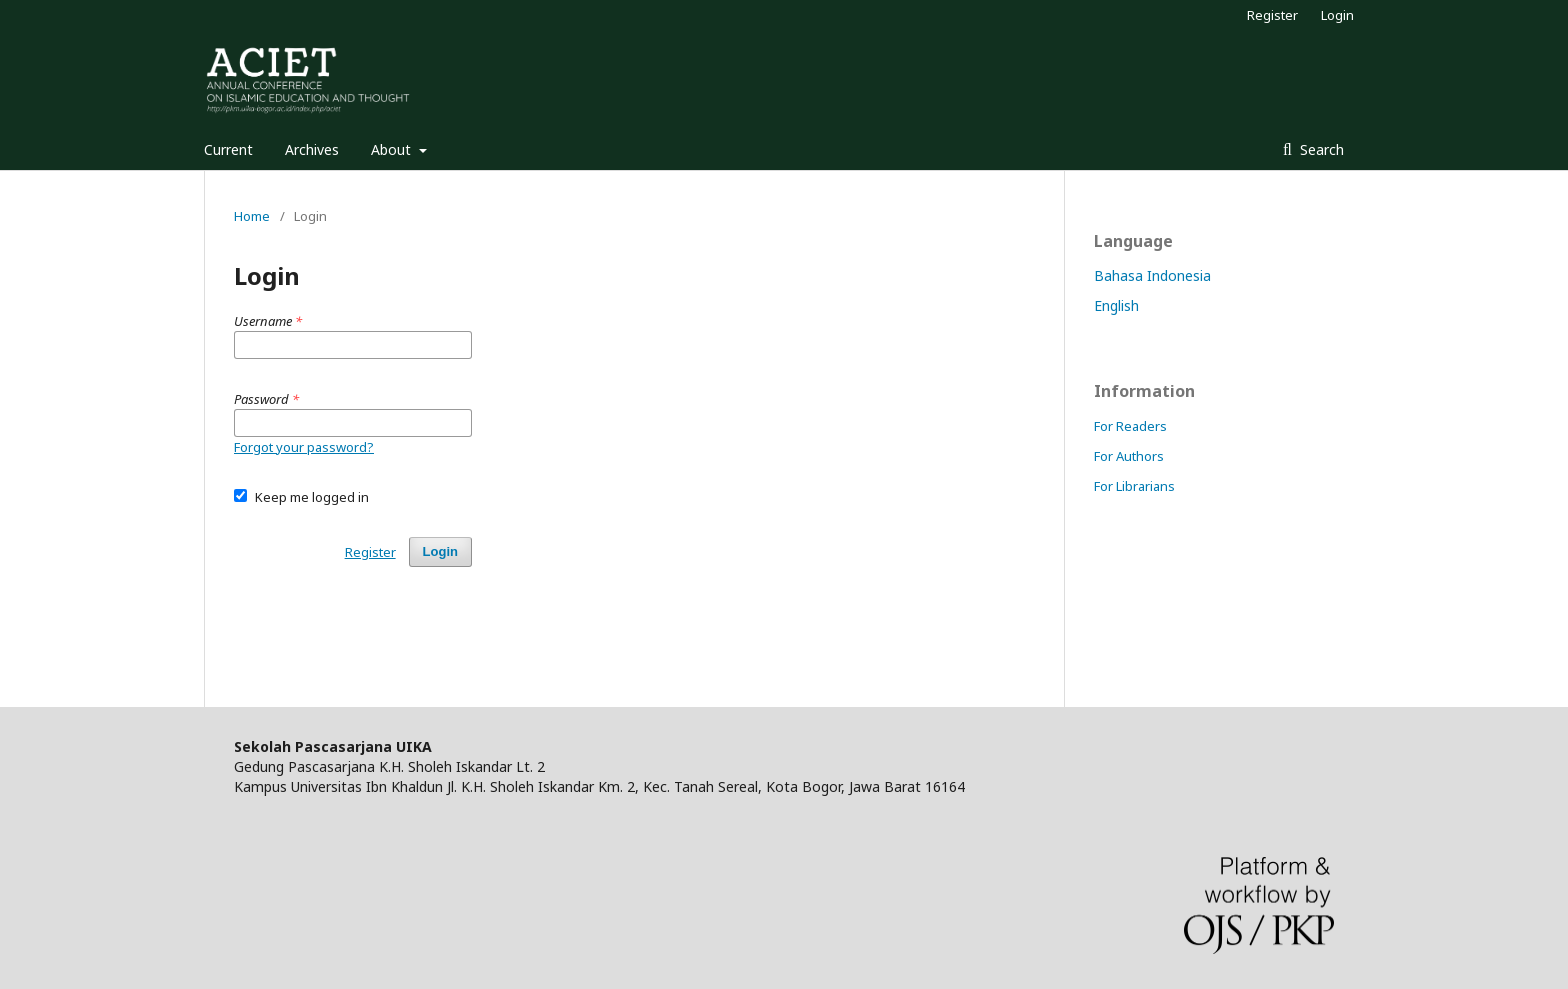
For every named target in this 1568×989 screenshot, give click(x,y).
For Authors (1129, 456)
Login (1337, 15)
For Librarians (1134, 486)
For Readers (1130, 426)
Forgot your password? (304, 447)
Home (252, 216)
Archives (312, 149)
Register (1272, 15)
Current (228, 149)
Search (1320, 149)
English (1116, 305)
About (393, 149)
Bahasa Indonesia (1152, 275)
